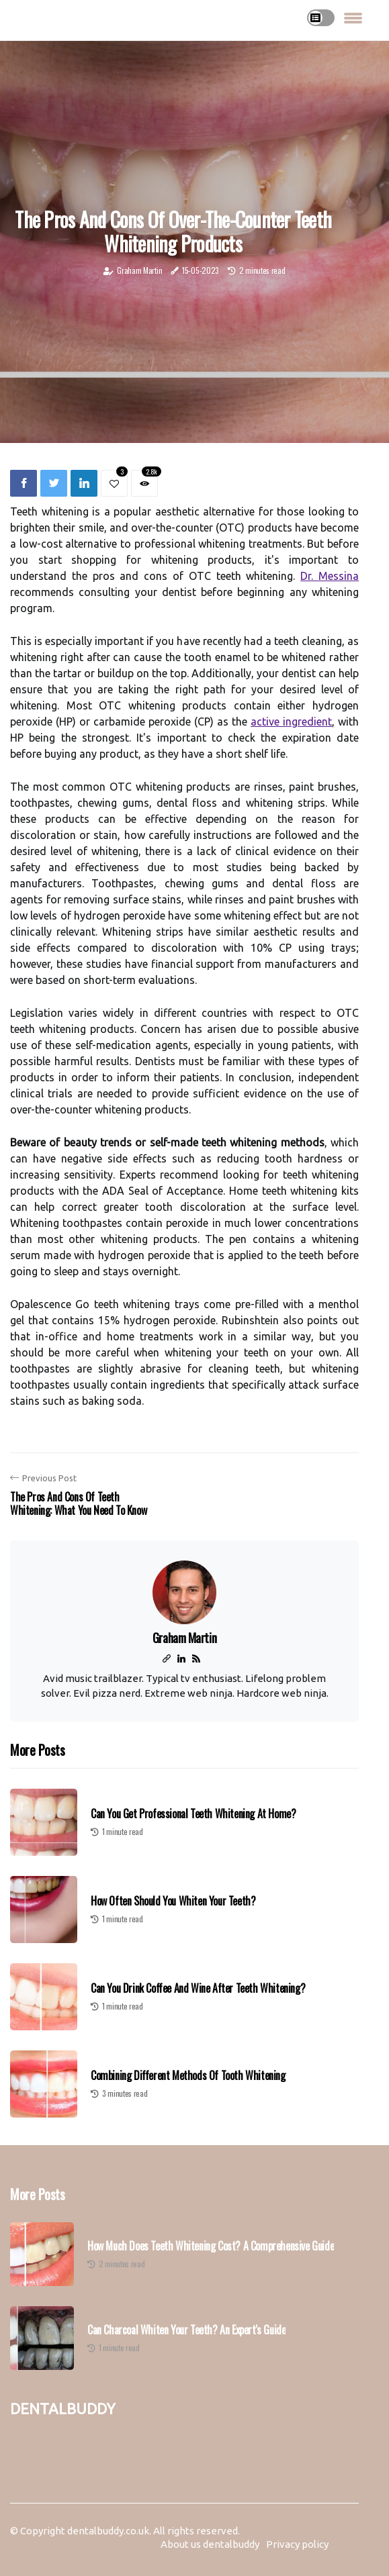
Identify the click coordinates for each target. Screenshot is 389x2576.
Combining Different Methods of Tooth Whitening (188, 2075)
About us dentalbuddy (210, 2544)
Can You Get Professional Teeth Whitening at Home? (193, 1813)
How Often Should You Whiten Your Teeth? (173, 1901)
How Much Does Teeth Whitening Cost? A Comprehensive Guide (210, 2246)
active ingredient (291, 721)
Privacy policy (297, 2544)
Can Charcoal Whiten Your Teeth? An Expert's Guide (186, 2330)
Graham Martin (139, 270)
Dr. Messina (329, 576)
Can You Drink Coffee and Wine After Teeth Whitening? (198, 1988)
